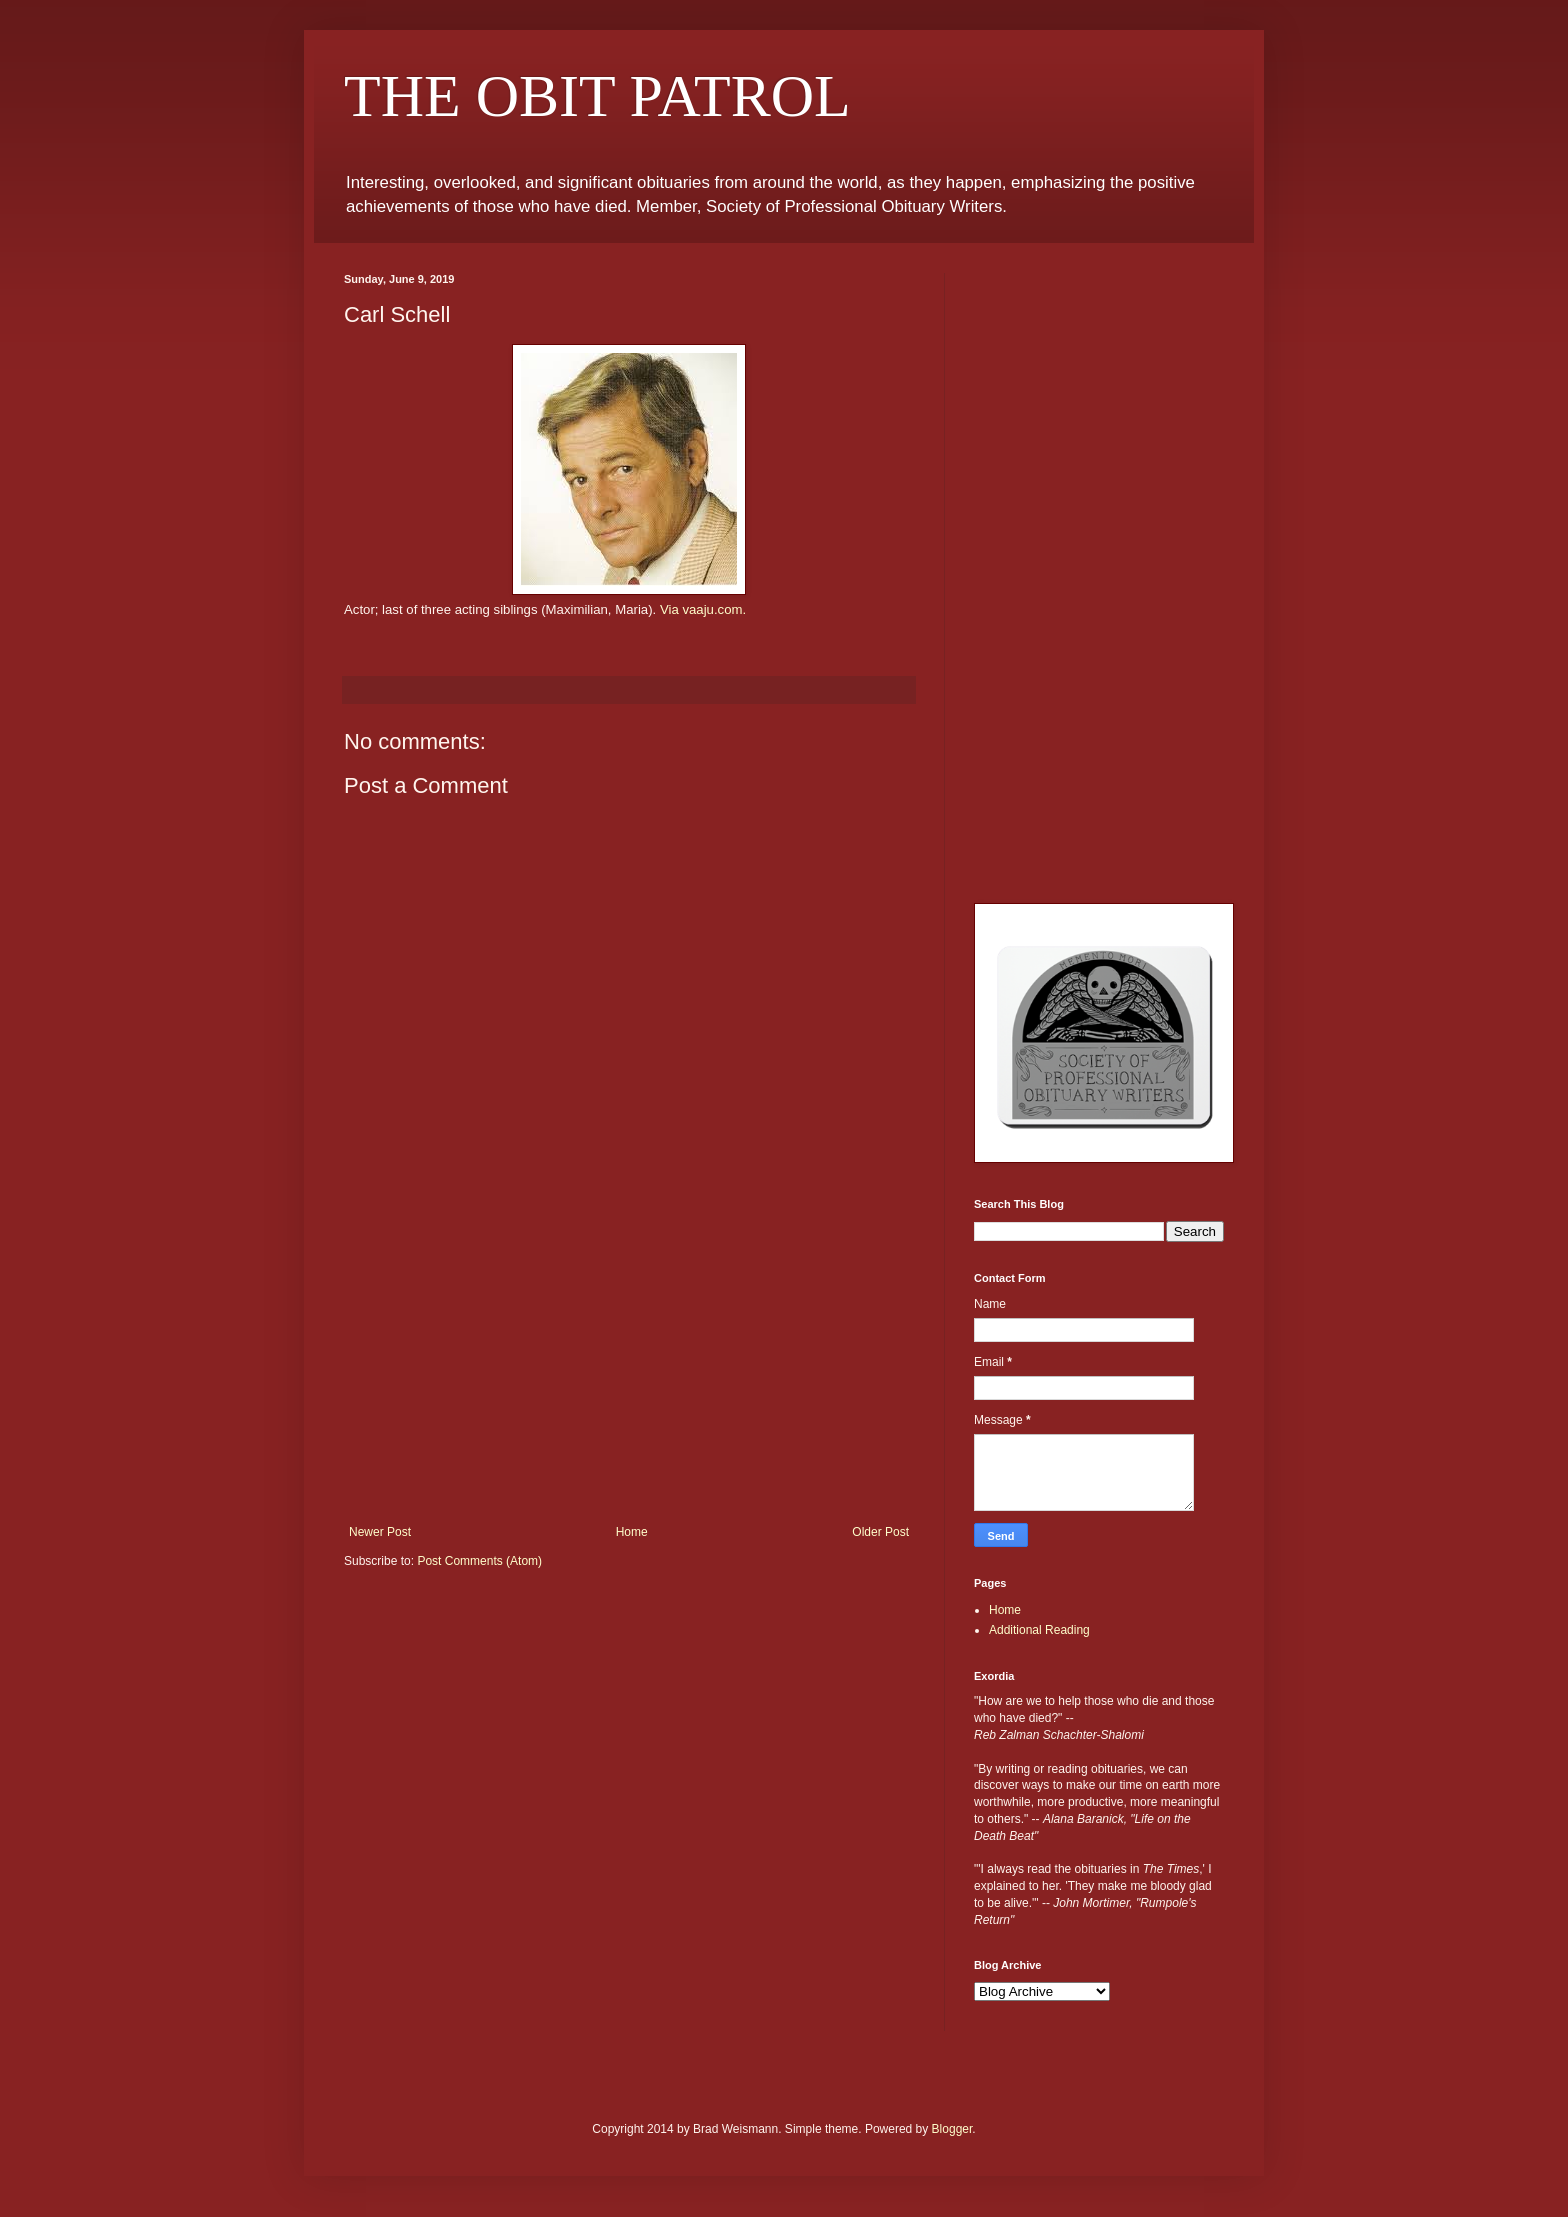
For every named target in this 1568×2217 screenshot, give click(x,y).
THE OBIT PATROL (597, 96)
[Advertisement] (629, 1375)
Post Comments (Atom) (479, 1561)
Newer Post (380, 1532)
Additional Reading (1039, 1630)
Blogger (952, 2129)
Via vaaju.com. (703, 609)
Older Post (880, 1532)
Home (632, 1532)
